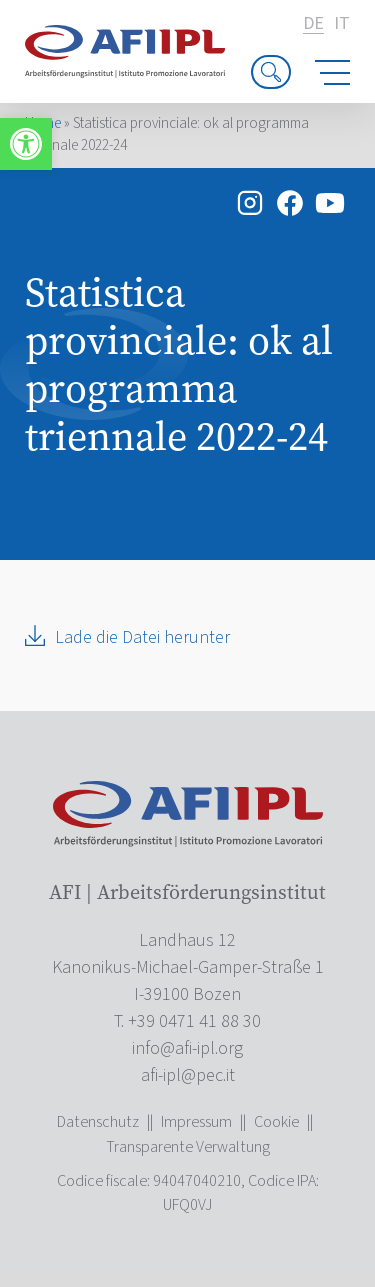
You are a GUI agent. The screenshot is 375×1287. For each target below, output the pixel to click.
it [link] (342, 24)
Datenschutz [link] (98, 1122)
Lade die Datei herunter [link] (142, 637)
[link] (26, 144)
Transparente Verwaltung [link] (188, 1147)
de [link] (313, 24)
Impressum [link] (196, 1122)
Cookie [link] (276, 1122)
